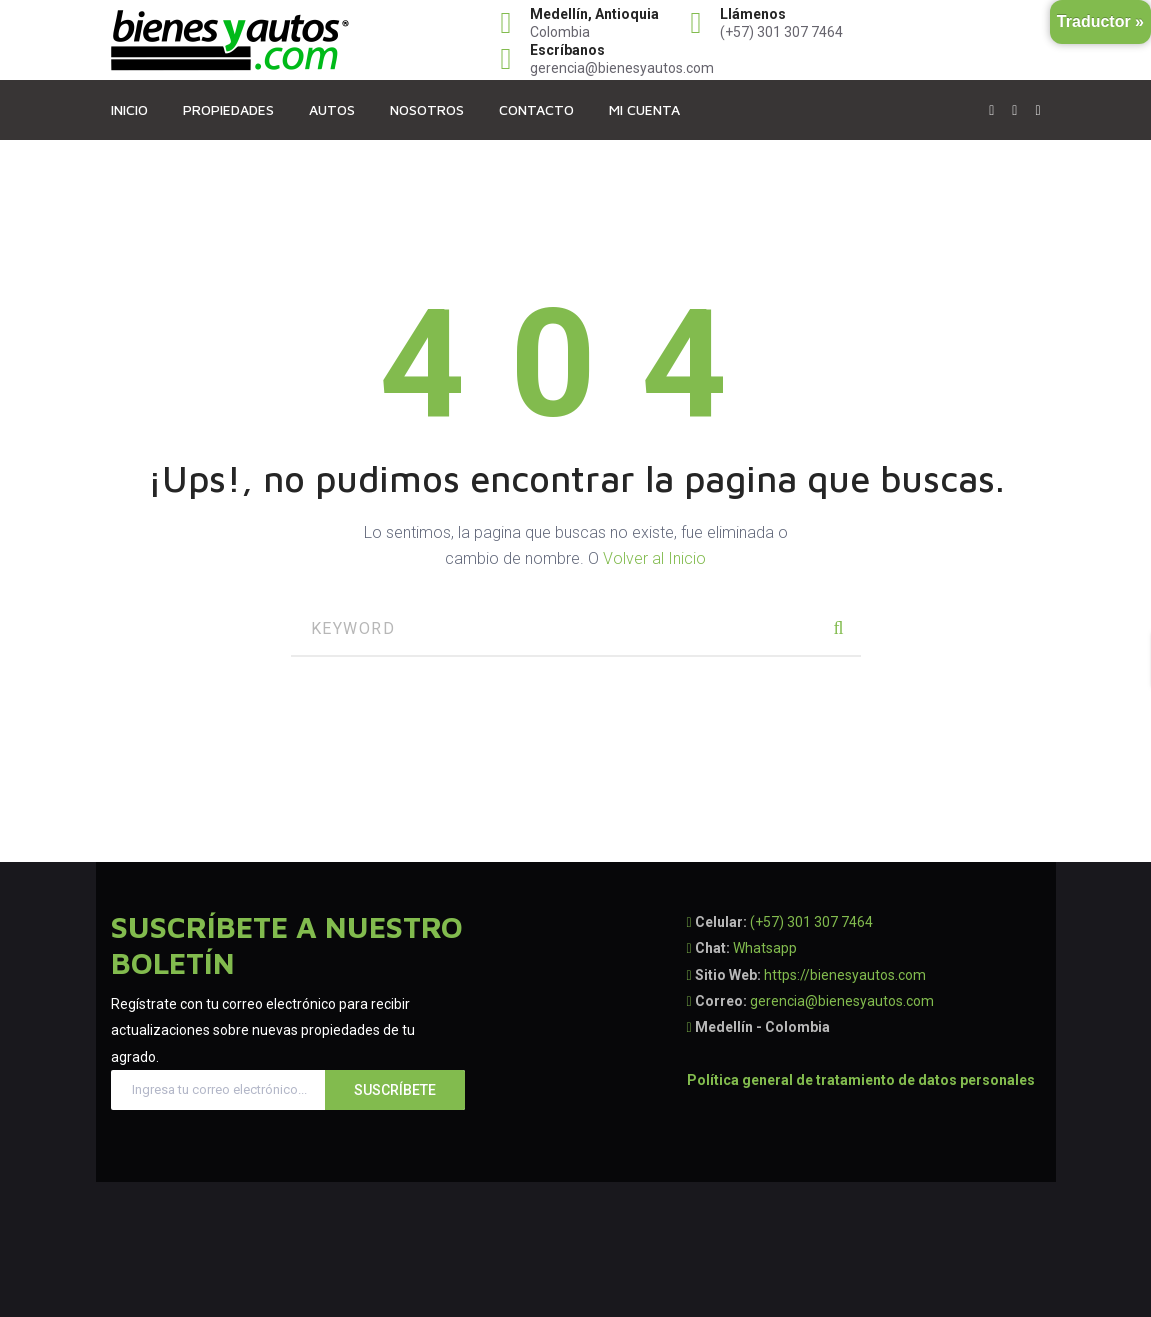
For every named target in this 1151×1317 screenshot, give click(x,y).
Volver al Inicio (654, 558)
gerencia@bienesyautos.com (842, 1001)
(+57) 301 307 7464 (811, 922)
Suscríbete (395, 1090)
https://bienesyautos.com (845, 975)
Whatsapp (765, 948)
